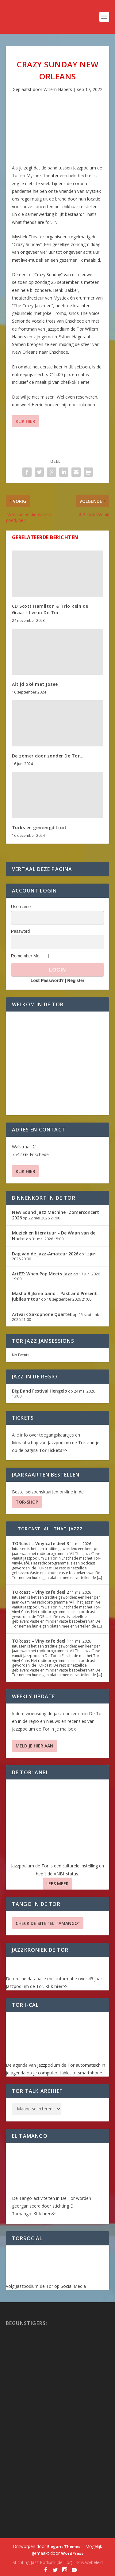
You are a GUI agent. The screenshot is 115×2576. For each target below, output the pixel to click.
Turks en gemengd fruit (39, 827)
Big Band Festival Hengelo (39, 1391)
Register (75, 980)
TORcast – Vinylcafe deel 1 (40, 1641)
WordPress (72, 2553)
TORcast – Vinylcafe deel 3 (40, 1543)
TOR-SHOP (27, 1502)
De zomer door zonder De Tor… (48, 756)
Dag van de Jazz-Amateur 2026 (45, 1254)
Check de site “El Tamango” (48, 1923)
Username (21, 906)
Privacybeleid (90, 2562)
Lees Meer (57, 1883)
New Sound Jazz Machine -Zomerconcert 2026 (55, 1215)
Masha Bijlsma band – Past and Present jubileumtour (54, 1296)
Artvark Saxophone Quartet (42, 1314)
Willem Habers (58, 89)
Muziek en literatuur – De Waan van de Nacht (53, 1235)
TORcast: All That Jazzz (50, 1529)
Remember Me (25, 955)
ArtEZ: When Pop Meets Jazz (42, 1274)
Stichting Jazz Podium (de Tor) (42, 2562)
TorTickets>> (53, 1450)
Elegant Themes (63, 2546)
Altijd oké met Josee (35, 684)
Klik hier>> (56, 1986)
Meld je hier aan (34, 1746)
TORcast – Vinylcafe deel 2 (40, 1592)
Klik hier (25, 421)
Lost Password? (47, 980)
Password (20, 931)
